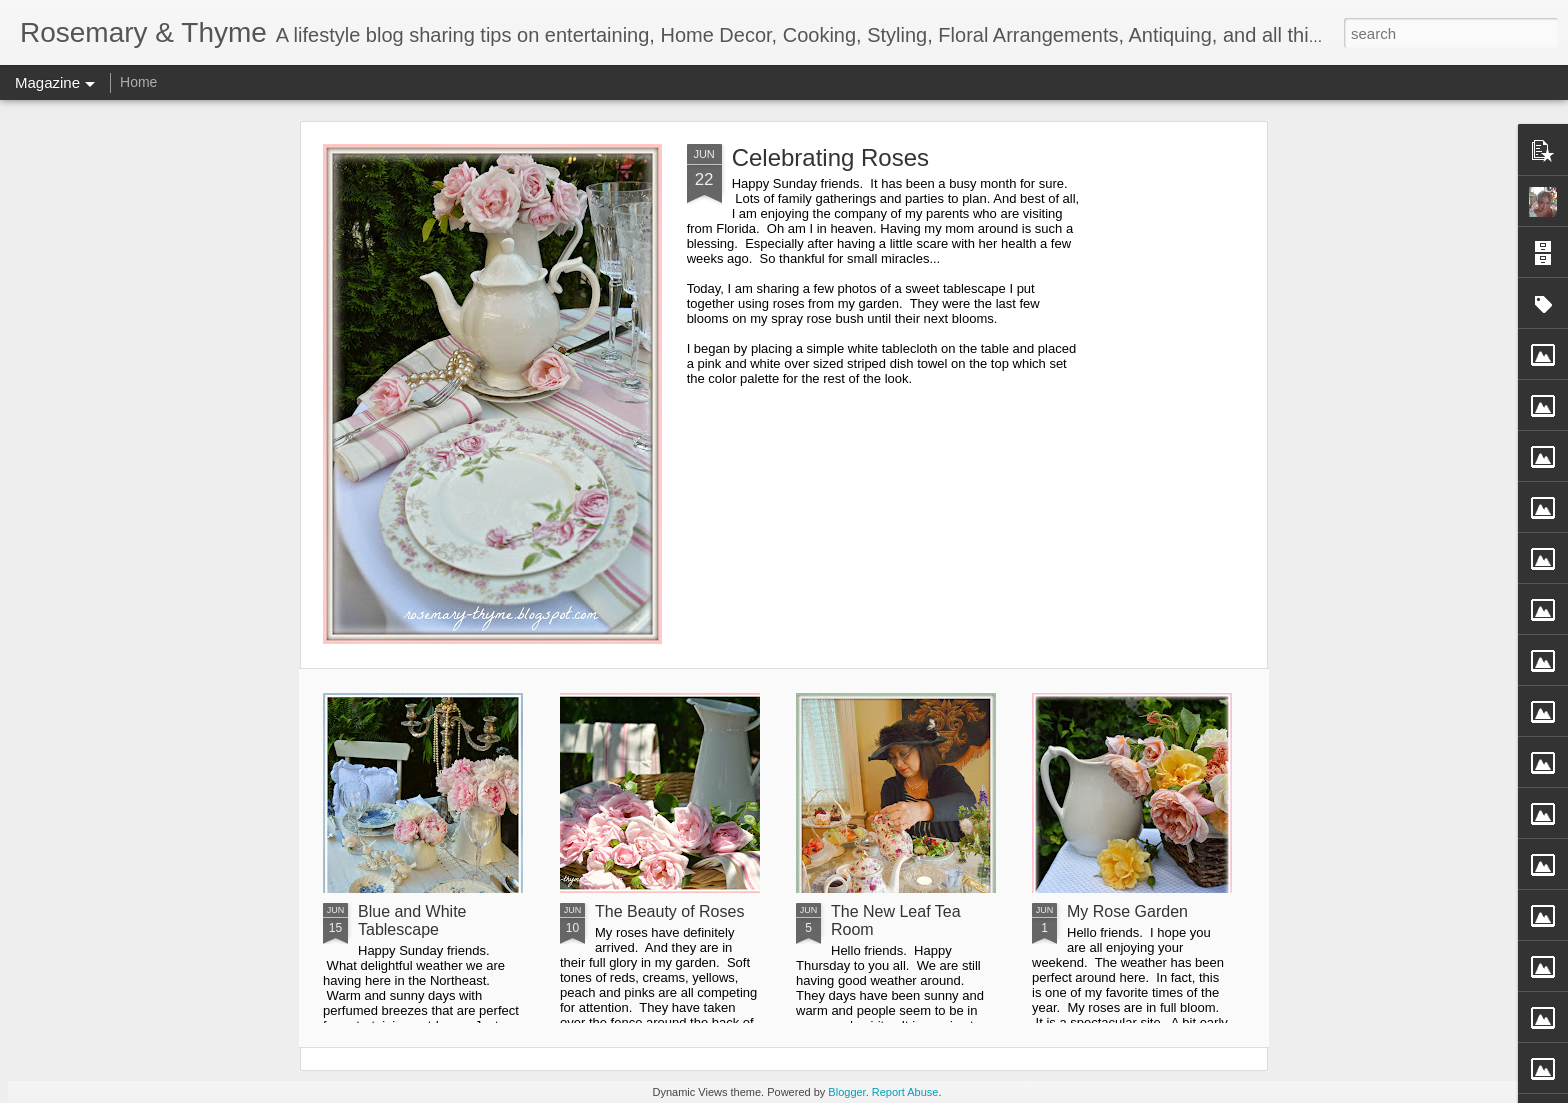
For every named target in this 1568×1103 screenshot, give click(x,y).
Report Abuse (905, 1092)
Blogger (846, 1092)
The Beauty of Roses (669, 911)
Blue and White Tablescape (412, 920)
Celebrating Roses (830, 157)
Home (138, 82)
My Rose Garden (1127, 911)
